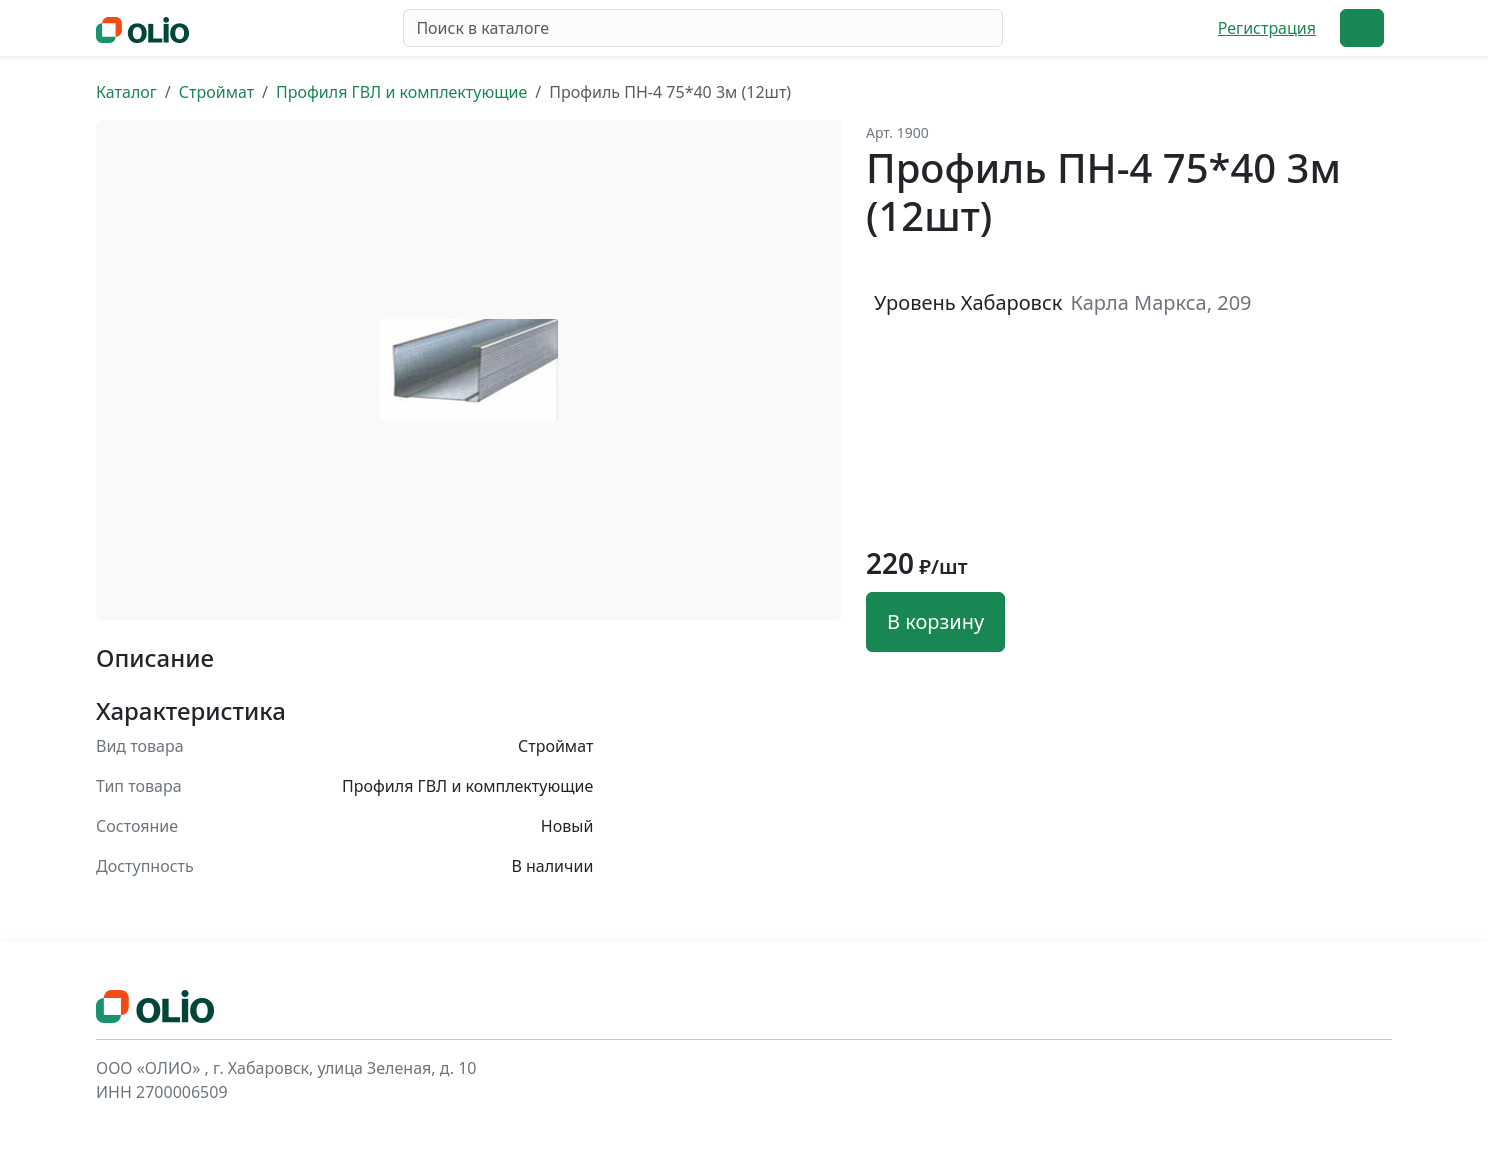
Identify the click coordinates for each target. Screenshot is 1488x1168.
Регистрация (1267, 28)
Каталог (126, 92)
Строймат (216, 92)
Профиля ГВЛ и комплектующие (401, 92)
